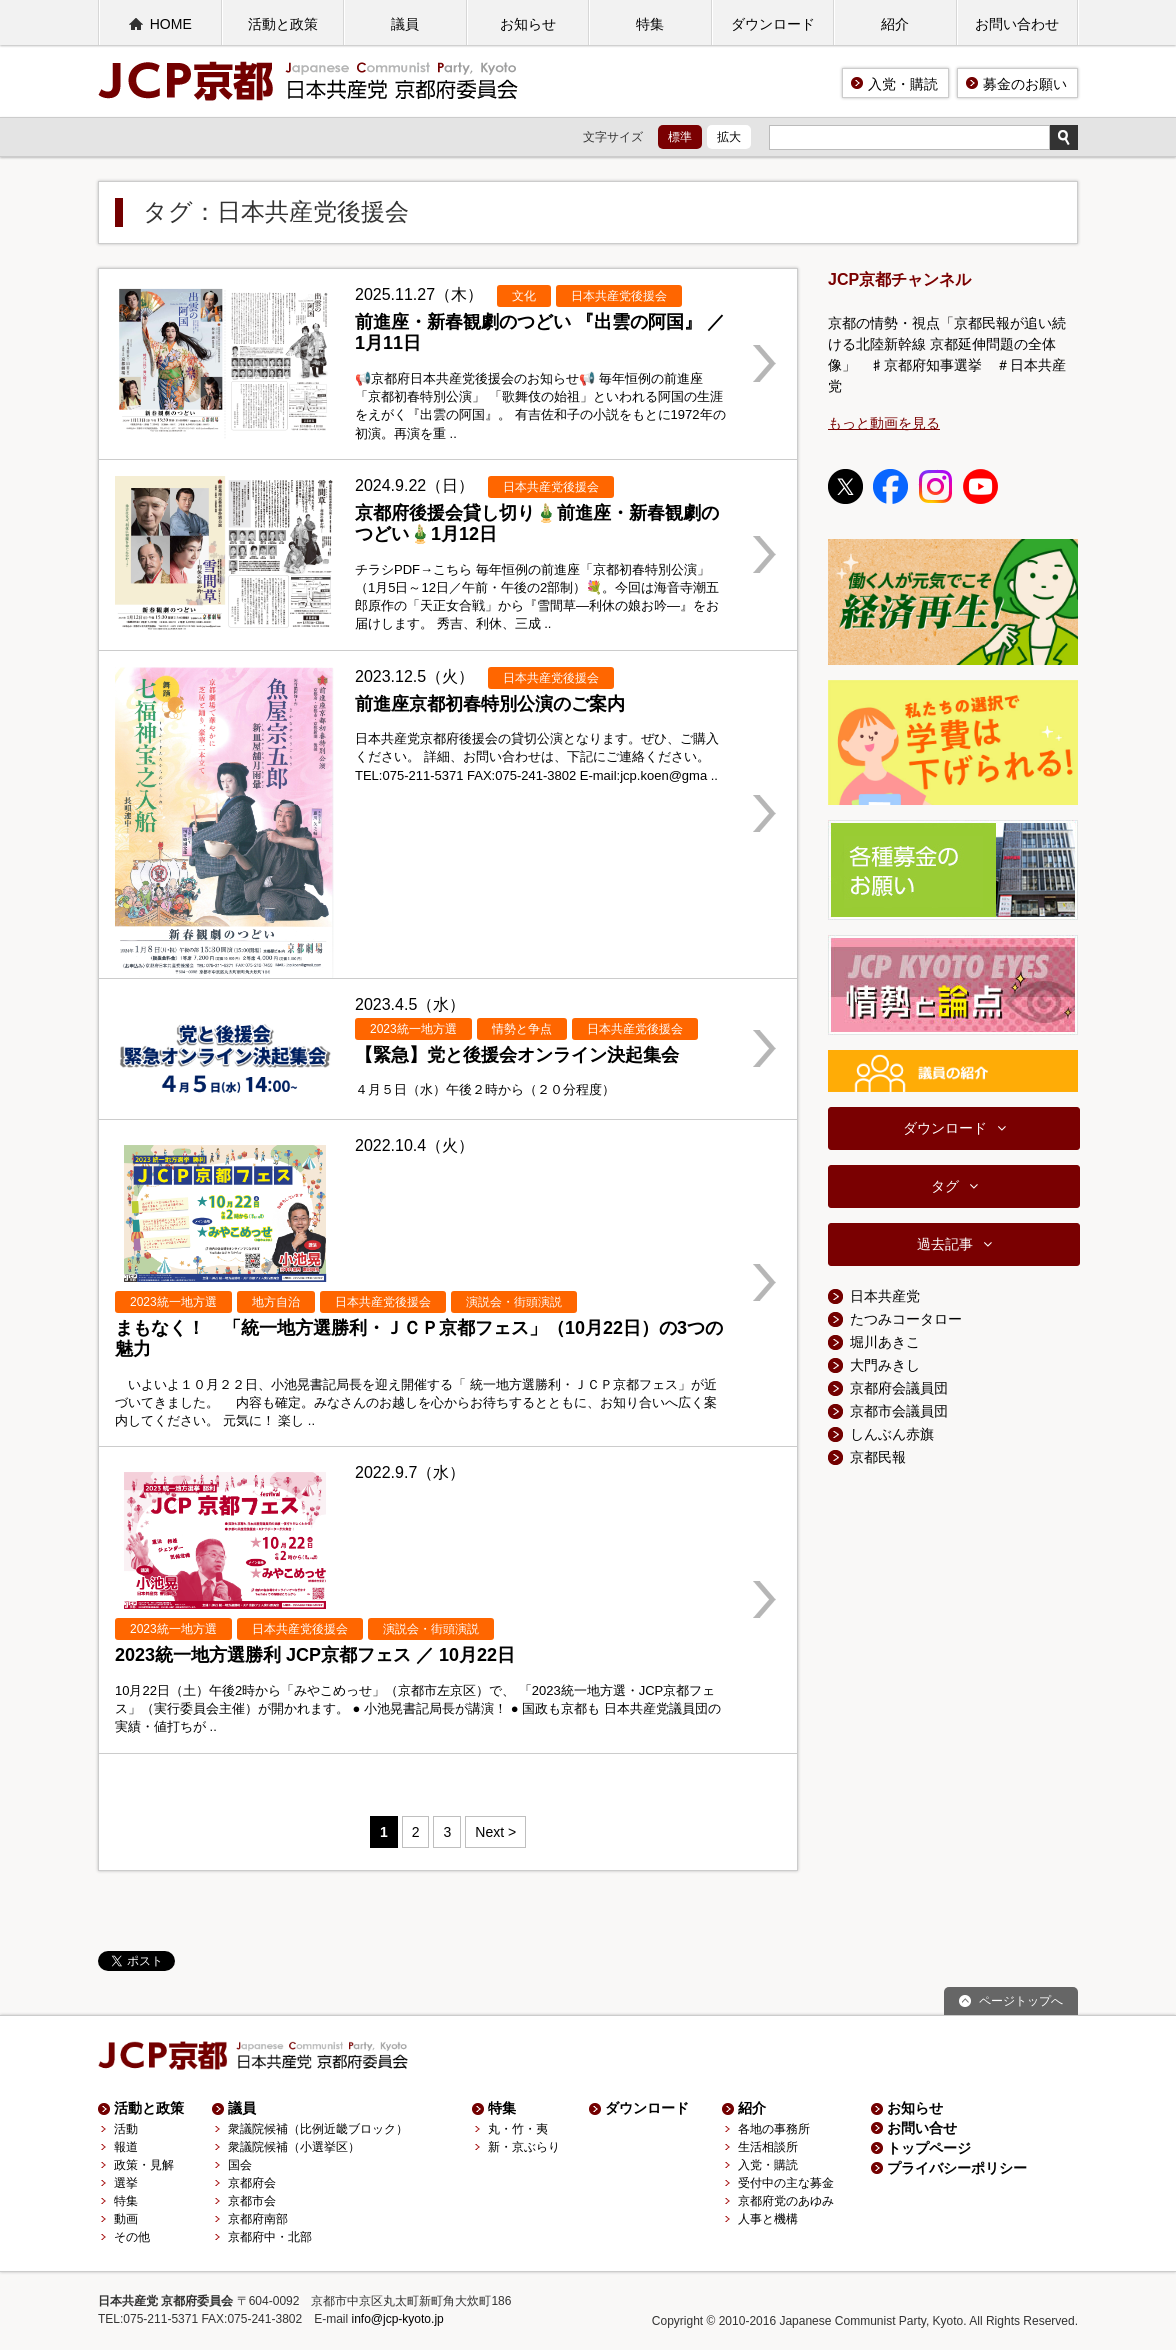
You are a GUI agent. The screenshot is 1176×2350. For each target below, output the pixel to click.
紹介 (895, 24)
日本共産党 (885, 1296)
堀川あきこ (885, 1342)
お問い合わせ (1017, 24)
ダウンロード (773, 24)
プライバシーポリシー (957, 2168)
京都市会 (252, 2201)
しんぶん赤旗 (892, 1434)
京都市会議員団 (899, 1411)
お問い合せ (922, 2128)
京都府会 (252, 2183)
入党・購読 (903, 84)
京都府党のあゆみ (786, 2201)
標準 (680, 137)
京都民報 (878, 1457)
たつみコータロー (906, 1319)
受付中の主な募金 (786, 2183)
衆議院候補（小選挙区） (294, 2147)
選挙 (126, 2183)
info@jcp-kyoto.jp (398, 2319)
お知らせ (528, 24)
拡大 (729, 137)
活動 (126, 2129)
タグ (945, 1186)
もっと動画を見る (884, 423)
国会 (240, 2165)
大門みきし (885, 1365)
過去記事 (945, 1244)
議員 (405, 24)
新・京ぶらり (524, 2147)
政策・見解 (144, 2165)
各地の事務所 (774, 2129)
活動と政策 (283, 24)
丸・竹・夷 (518, 2129)
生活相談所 (768, 2147)
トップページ (929, 2148)
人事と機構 (768, 2219)
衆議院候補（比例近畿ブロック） (318, 2129)
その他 (132, 2237)
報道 (126, 2147)
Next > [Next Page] (495, 1832)
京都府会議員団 (899, 1388)
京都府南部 (258, 2219)
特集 (650, 24)
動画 (126, 2219)
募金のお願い (1025, 84)
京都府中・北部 (270, 2237)
